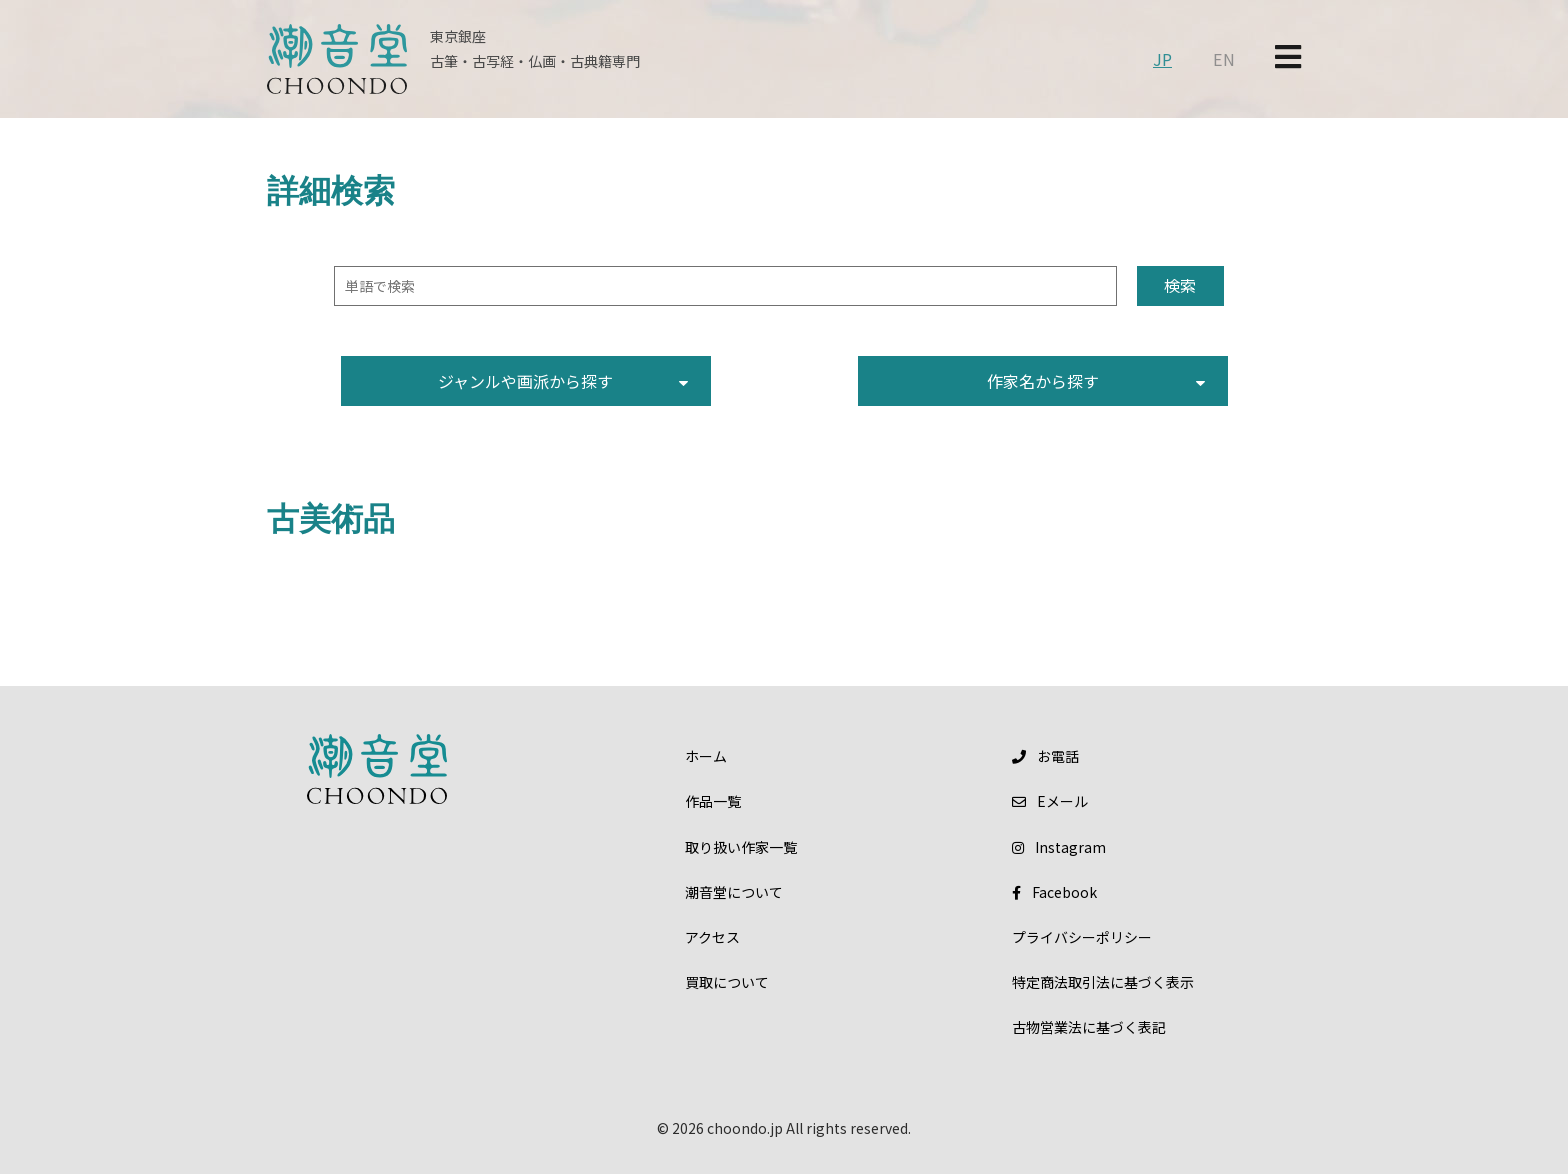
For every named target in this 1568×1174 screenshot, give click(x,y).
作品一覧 (713, 801)
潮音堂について (734, 892)
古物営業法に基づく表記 (1089, 1027)
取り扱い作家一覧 (741, 847)
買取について (727, 982)
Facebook (1054, 892)
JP (1162, 59)
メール (1050, 801)
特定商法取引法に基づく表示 (1103, 982)
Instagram (1059, 847)
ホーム (706, 756)
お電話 (1045, 756)
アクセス (712, 937)
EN (1223, 59)
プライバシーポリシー (1082, 937)
